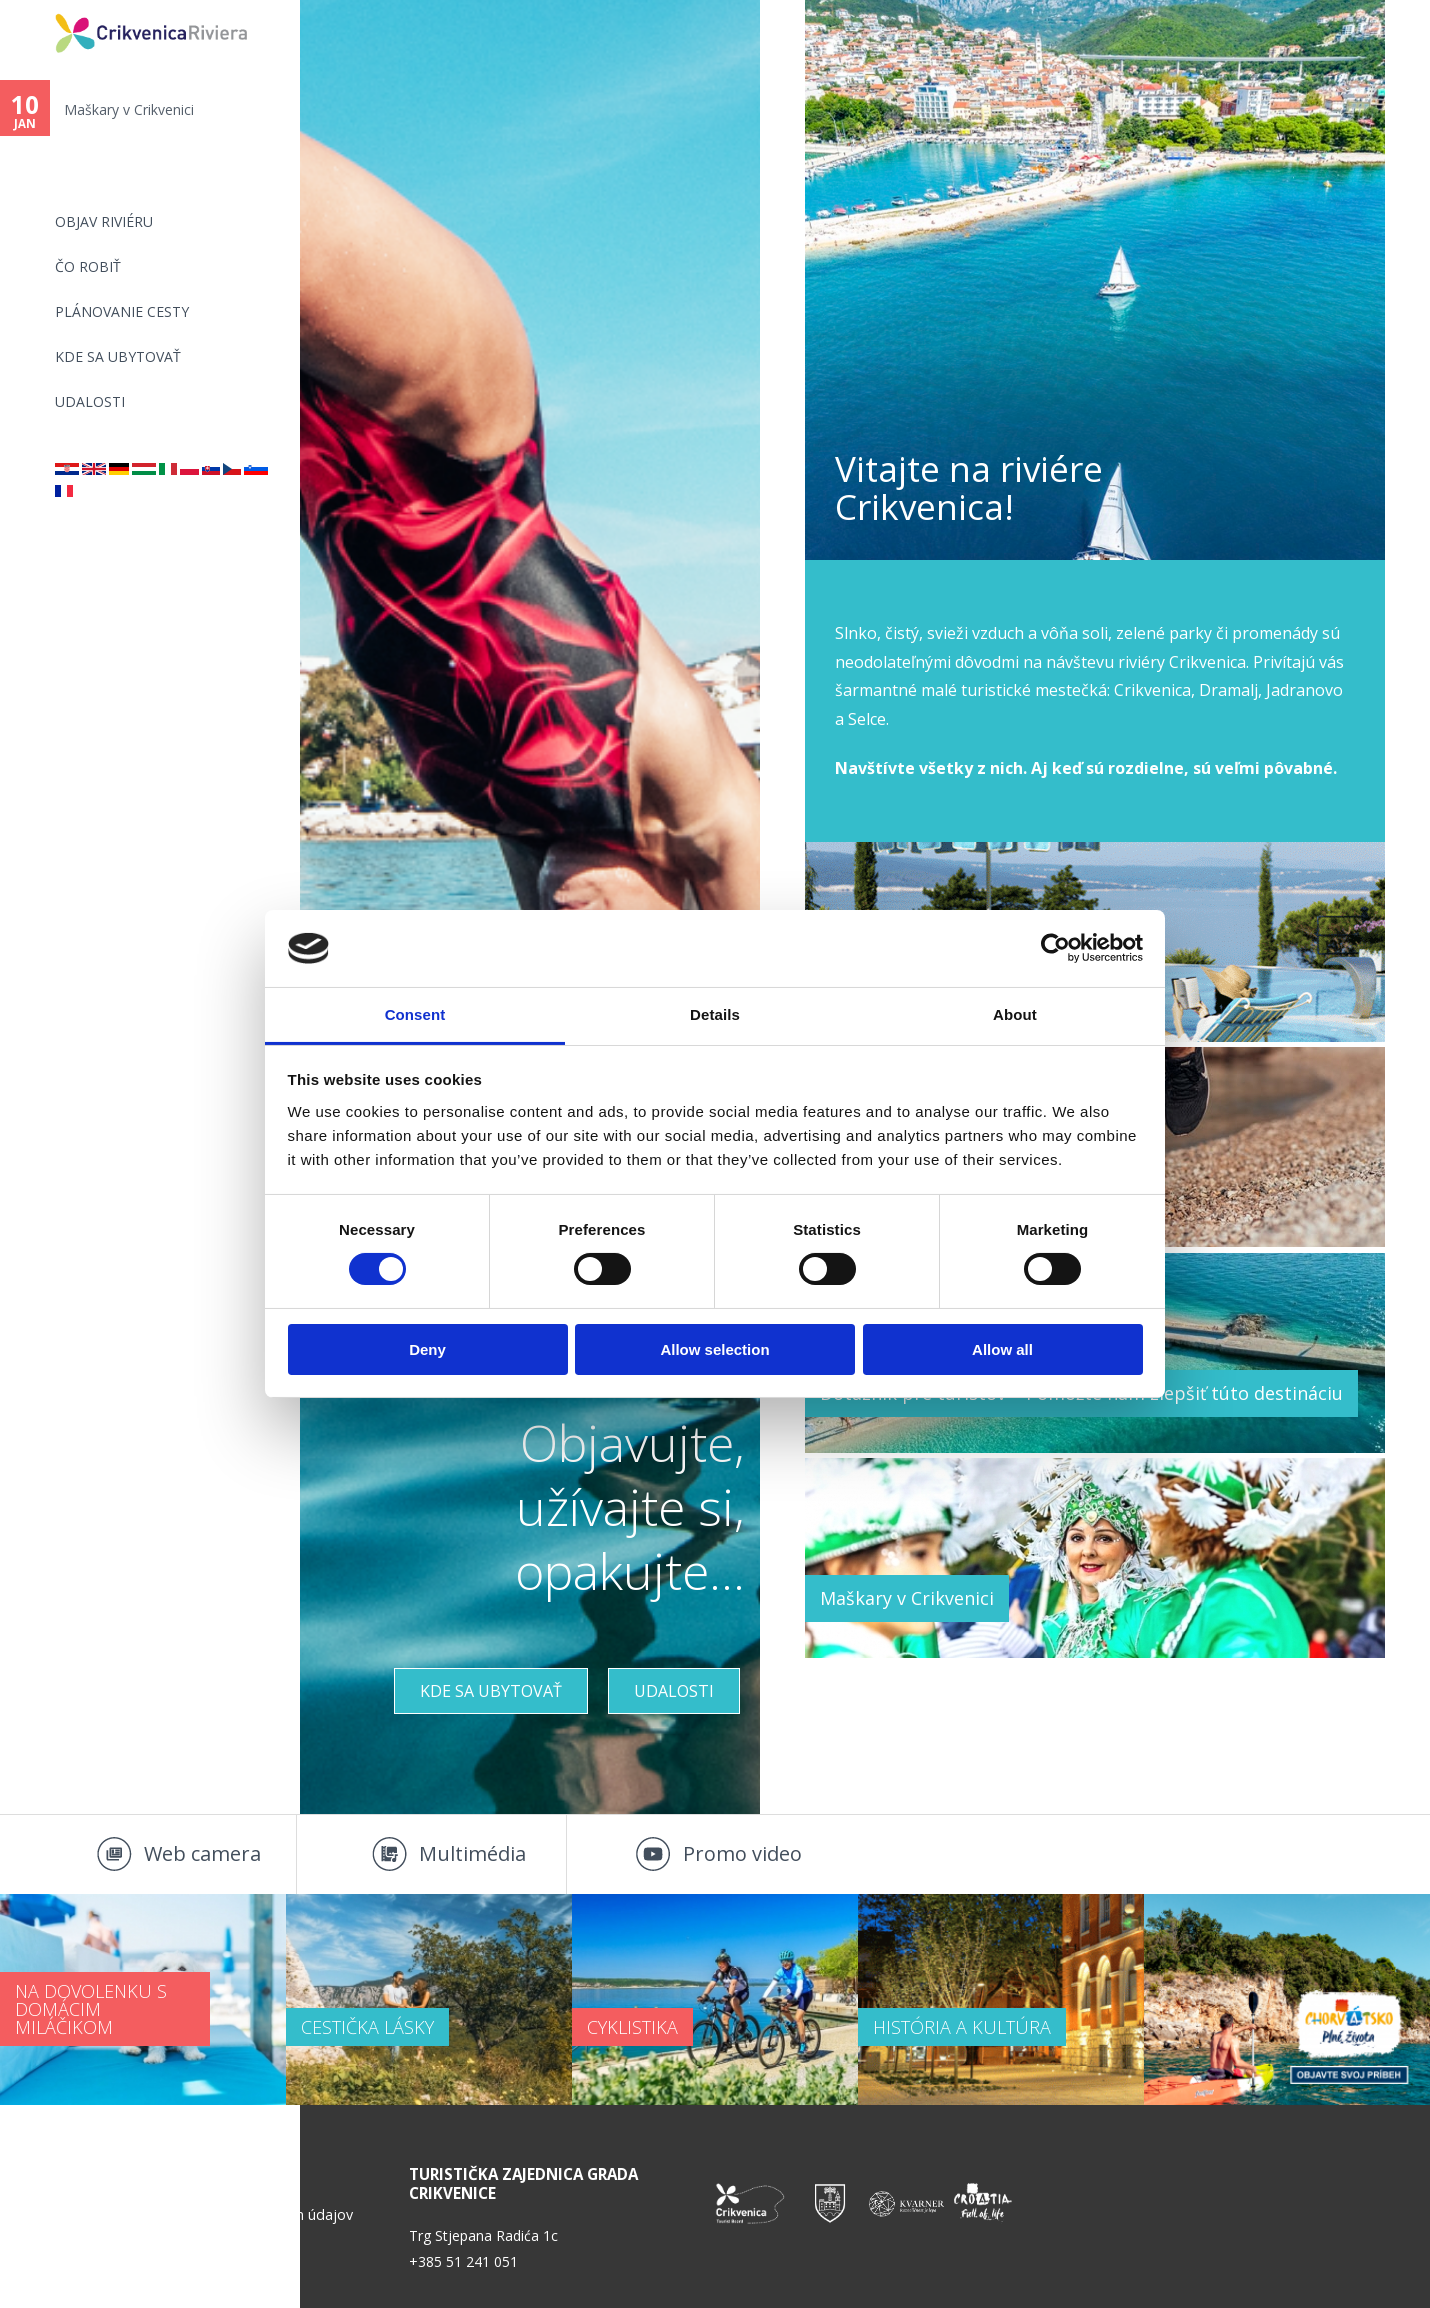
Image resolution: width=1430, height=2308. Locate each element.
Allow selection (714, 1349)
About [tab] (1015, 1014)
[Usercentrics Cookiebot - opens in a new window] (1055, 948)
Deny (427, 1349)
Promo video (742, 1853)
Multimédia (472, 1853)
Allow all (1002, 1349)
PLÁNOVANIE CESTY (122, 311)
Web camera (202, 1853)
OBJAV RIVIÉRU (104, 221)
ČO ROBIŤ (88, 266)
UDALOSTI (90, 401)
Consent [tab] (415, 1014)
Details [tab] (715, 1014)
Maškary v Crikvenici (129, 109)
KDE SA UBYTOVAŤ (118, 356)
